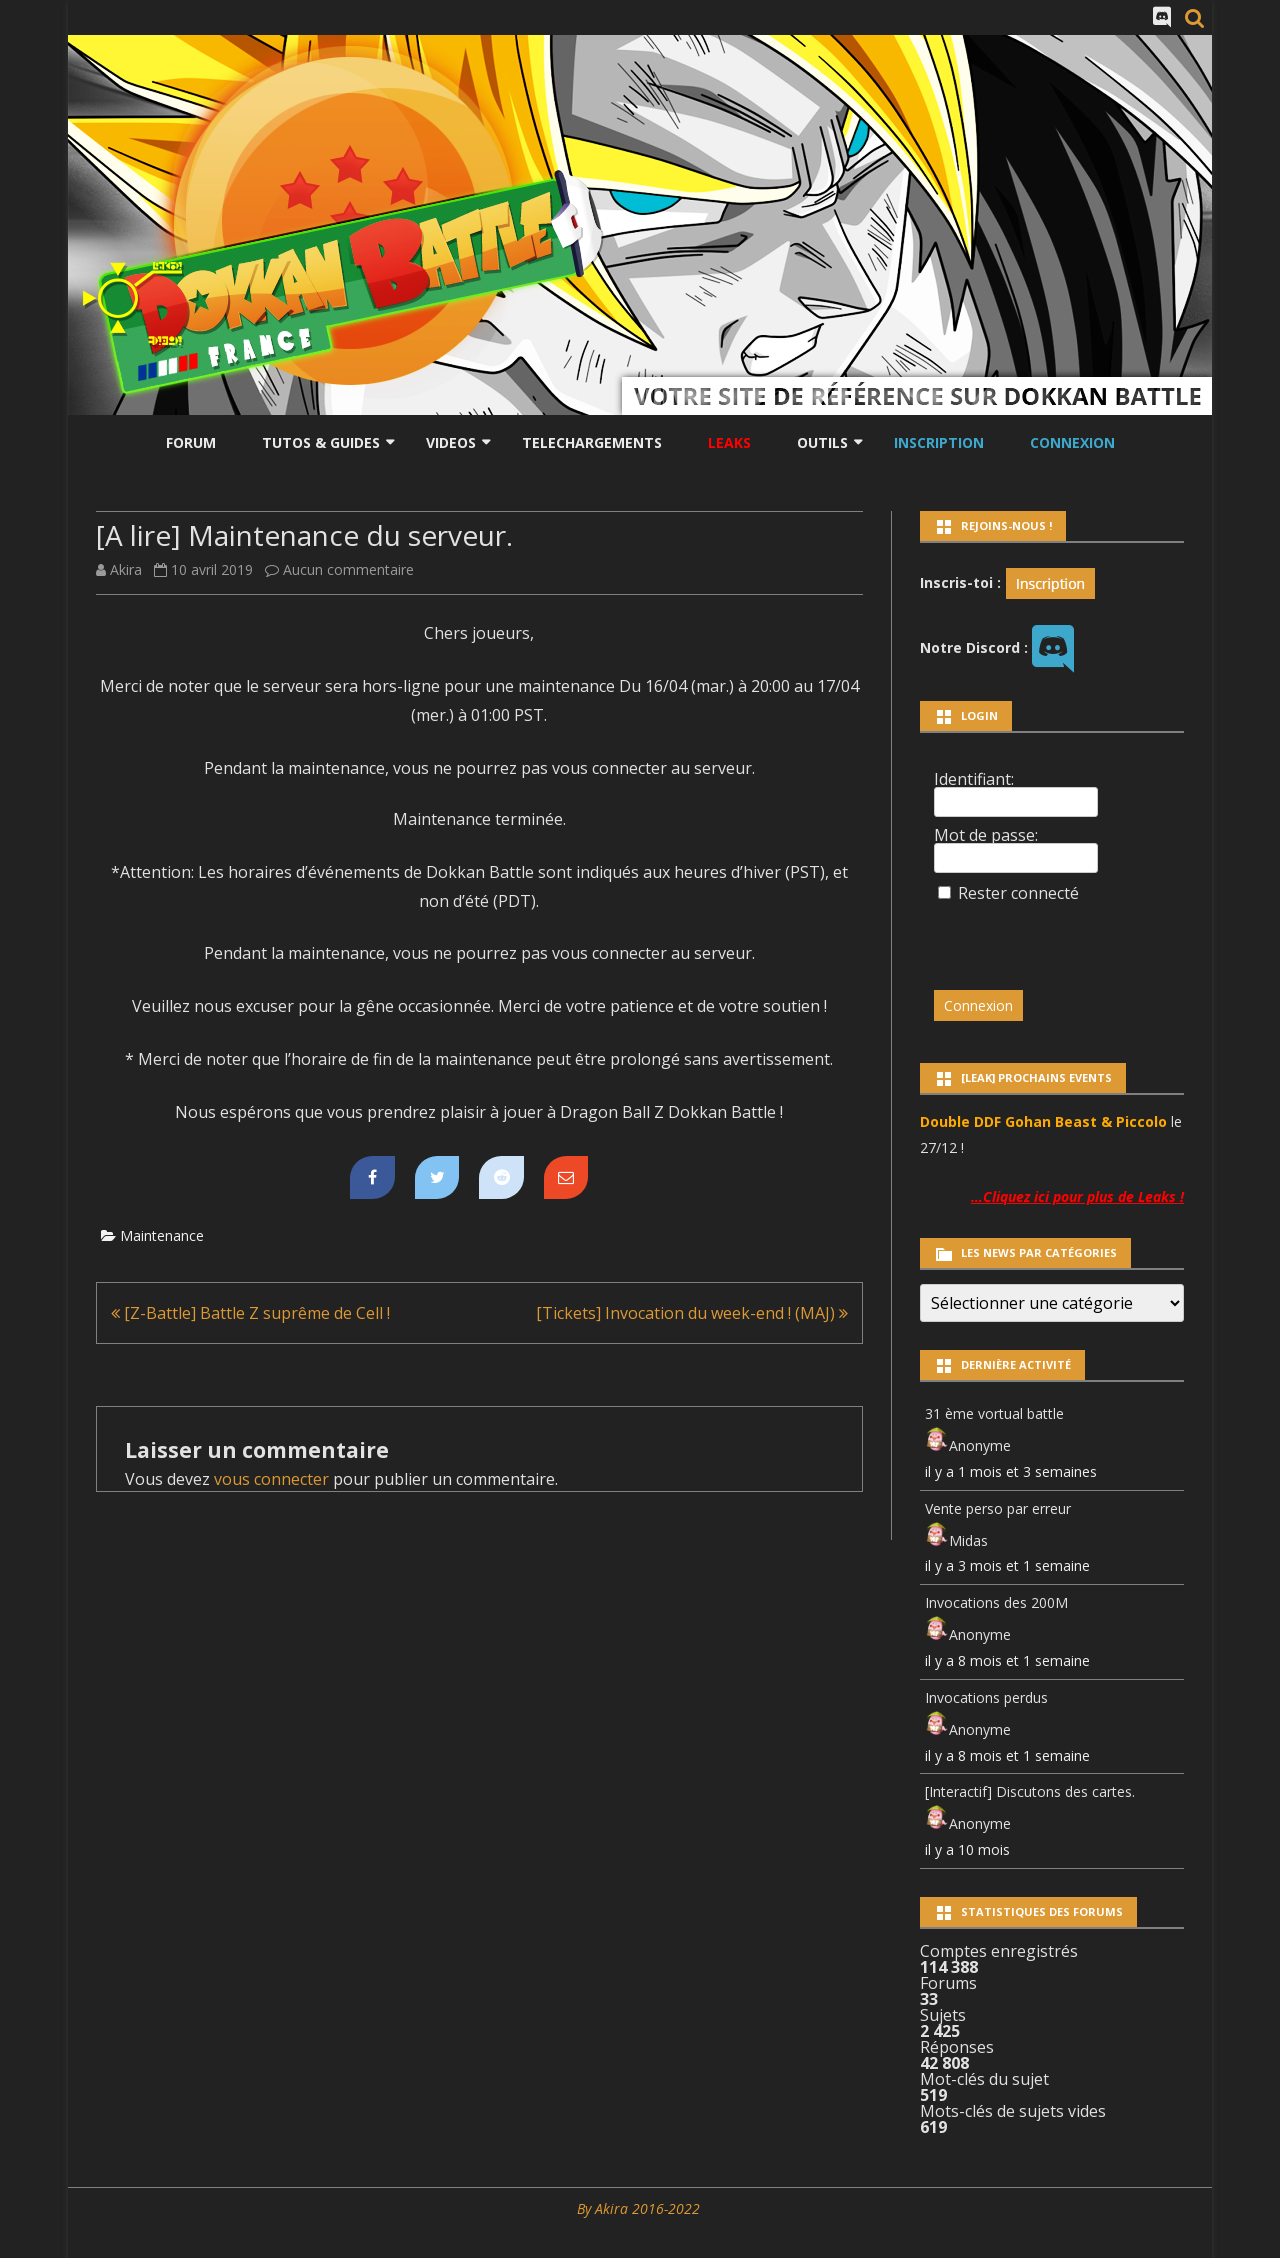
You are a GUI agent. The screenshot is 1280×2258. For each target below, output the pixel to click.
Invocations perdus (986, 1697)
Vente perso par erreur (998, 1508)
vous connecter (271, 1479)
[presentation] (1071, 937)
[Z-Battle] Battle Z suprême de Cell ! (250, 1313)
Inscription (939, 442)
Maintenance (162, 1235)
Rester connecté (1018, 893)
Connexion (1072, 442)
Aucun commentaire (348, 569)
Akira (126, 569)
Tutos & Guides (321, 442)
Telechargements (592, 442)
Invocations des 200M (996, 1602)
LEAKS (729, 442)
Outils (822, 442)
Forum (191, 442)
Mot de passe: (986, 835)
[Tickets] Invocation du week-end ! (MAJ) (692, 1313)
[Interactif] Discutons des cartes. (1030, 1791)
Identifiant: (974, 779)
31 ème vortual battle (994, 1413)
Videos (451, 442)
